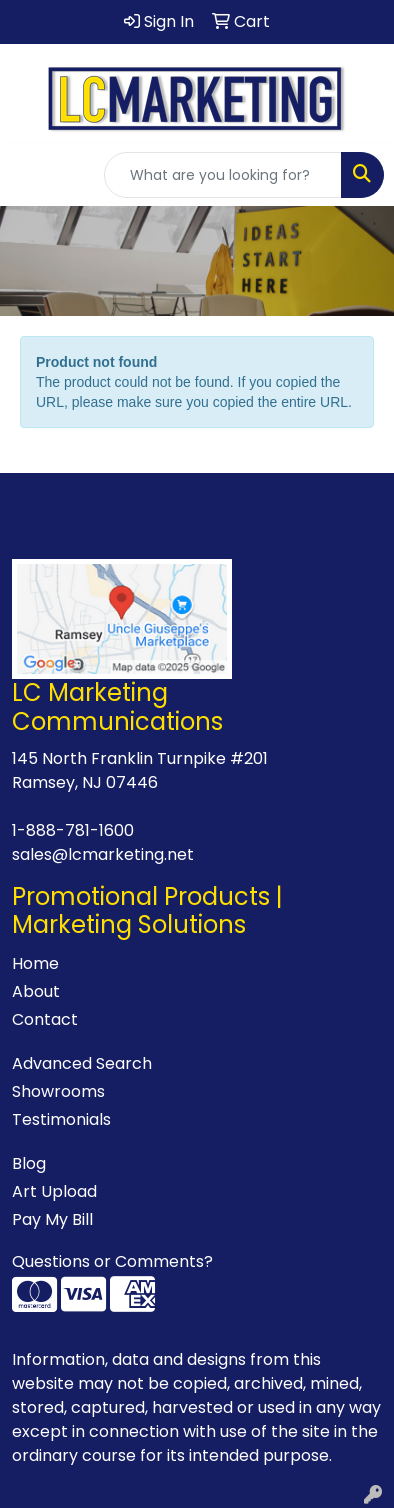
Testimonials (61, 1119)
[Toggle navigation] (31, 175)
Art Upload (54, 1191)
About (36, 991)
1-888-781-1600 (73, 830)
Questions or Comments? (112, 1261)
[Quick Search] (223, 175)
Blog (29, 1163)
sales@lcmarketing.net (103, 854)
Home (35, 963)
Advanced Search (82, 1063)
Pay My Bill (52, 1219)
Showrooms (58, 1091)
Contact (45, 1019)
